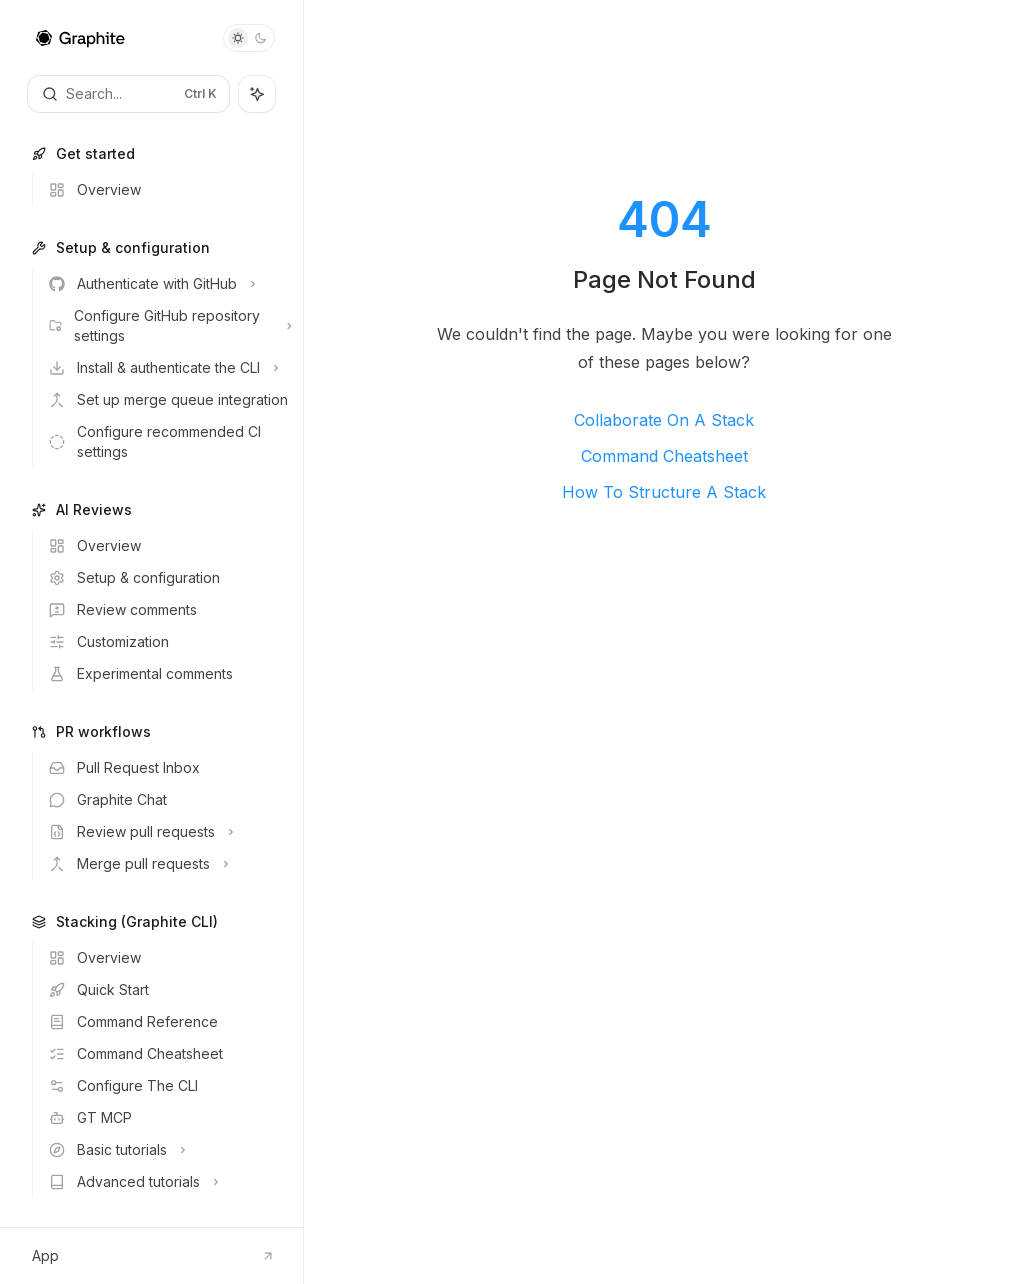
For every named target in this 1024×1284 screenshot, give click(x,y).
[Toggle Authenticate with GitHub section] (167, 284)
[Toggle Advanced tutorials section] (167, 1182)
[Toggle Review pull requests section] (167, 832)
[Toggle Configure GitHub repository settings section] (167, 326)
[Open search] (128, 94)
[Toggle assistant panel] (257, 94)
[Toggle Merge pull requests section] (167, 864)
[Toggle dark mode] (249, 38)
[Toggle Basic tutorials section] (167, 1150)
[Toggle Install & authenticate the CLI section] (167, 368)
